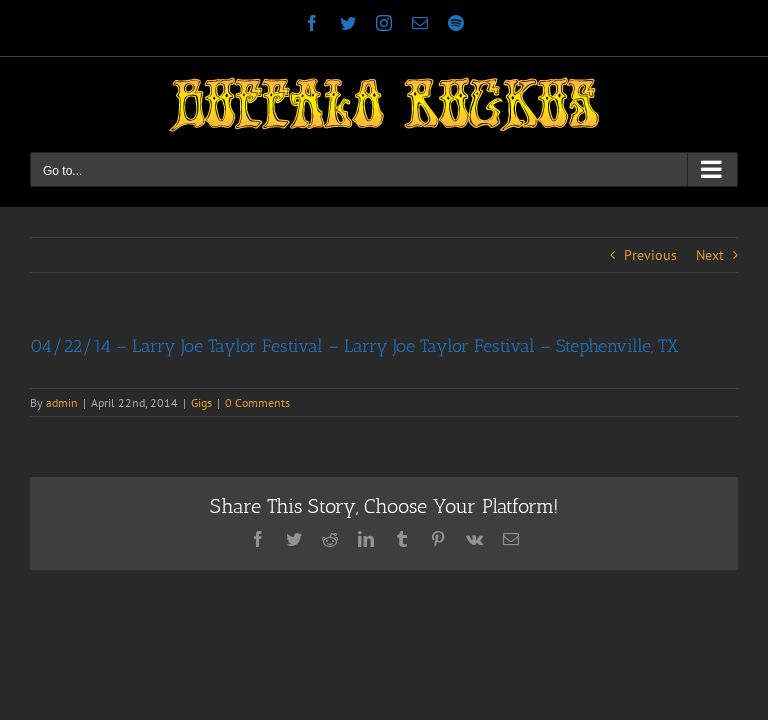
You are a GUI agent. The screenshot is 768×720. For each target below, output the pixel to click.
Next (710, 255)
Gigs (201, 402)
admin (62, 402)
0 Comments (257, 402)
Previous (650, 255)
